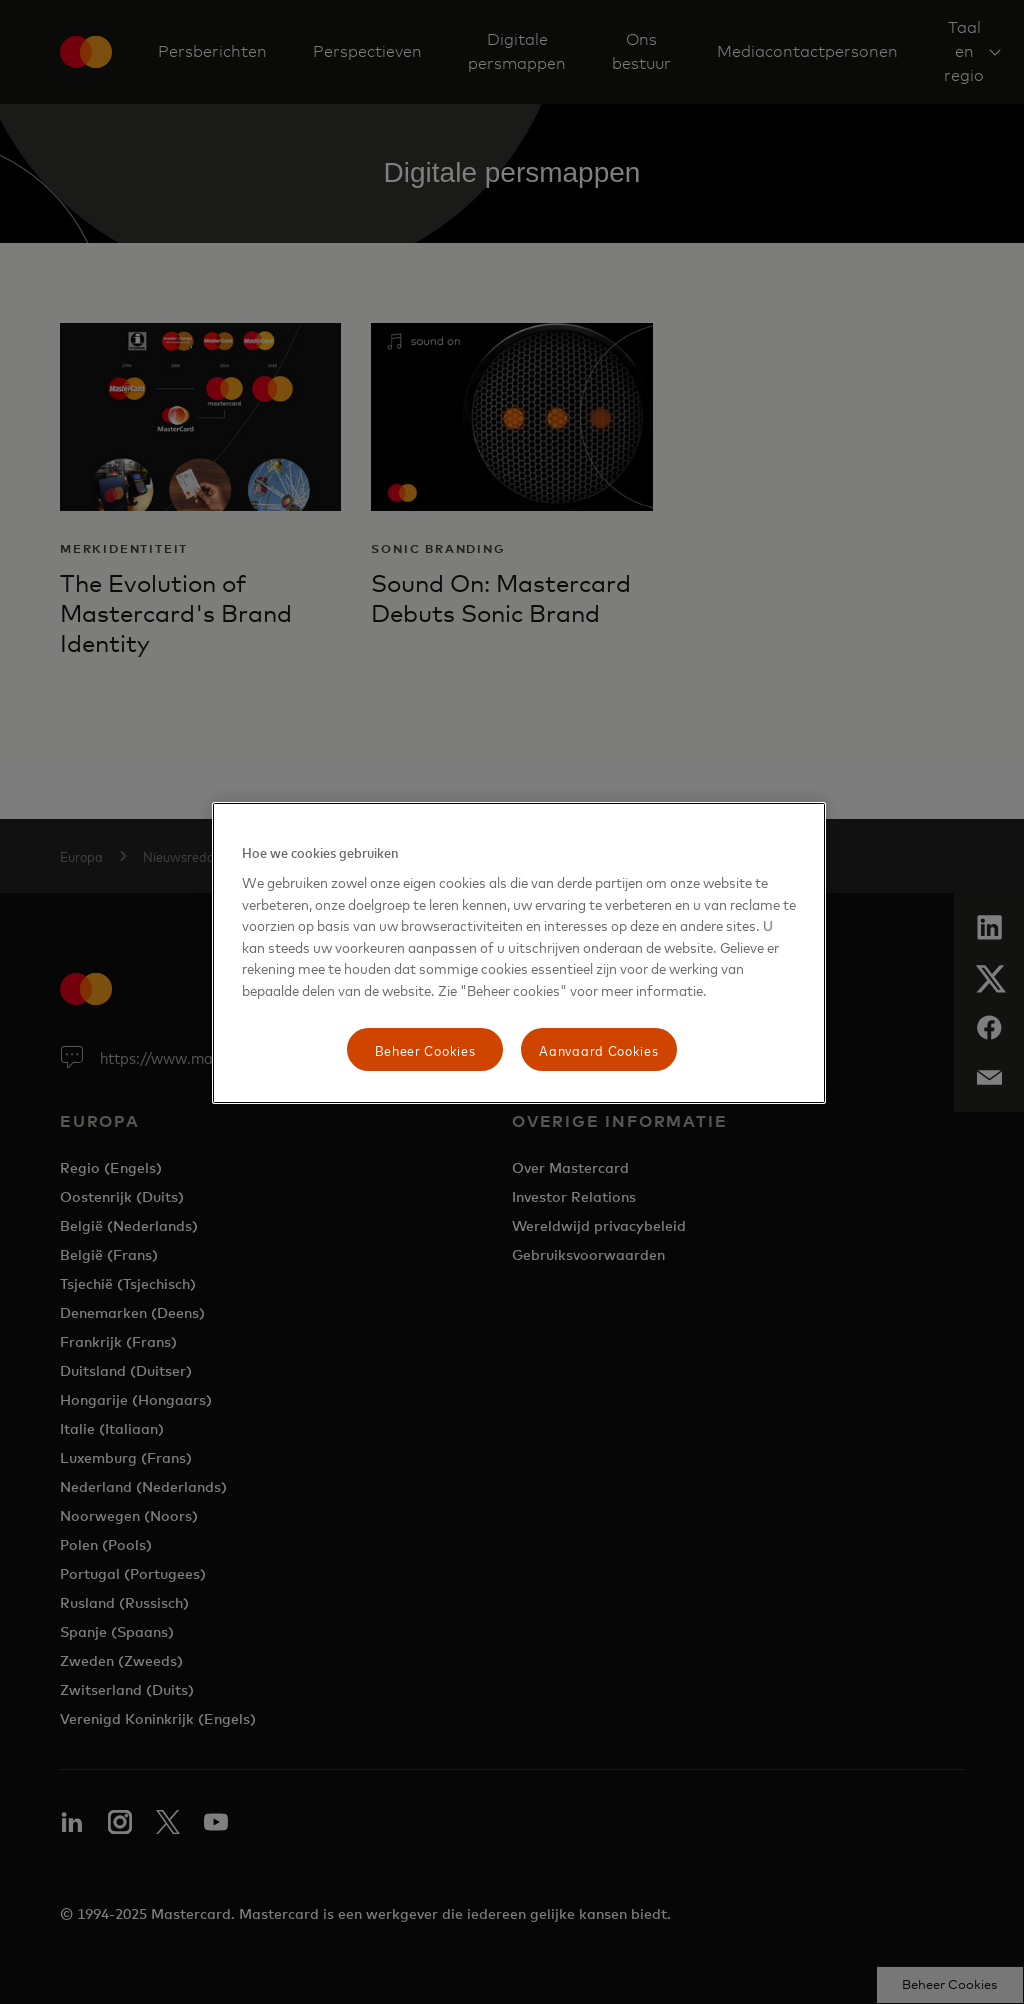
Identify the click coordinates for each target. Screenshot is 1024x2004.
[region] (519, 953)
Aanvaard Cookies (598, 1049)
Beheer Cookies (425, 1049)
